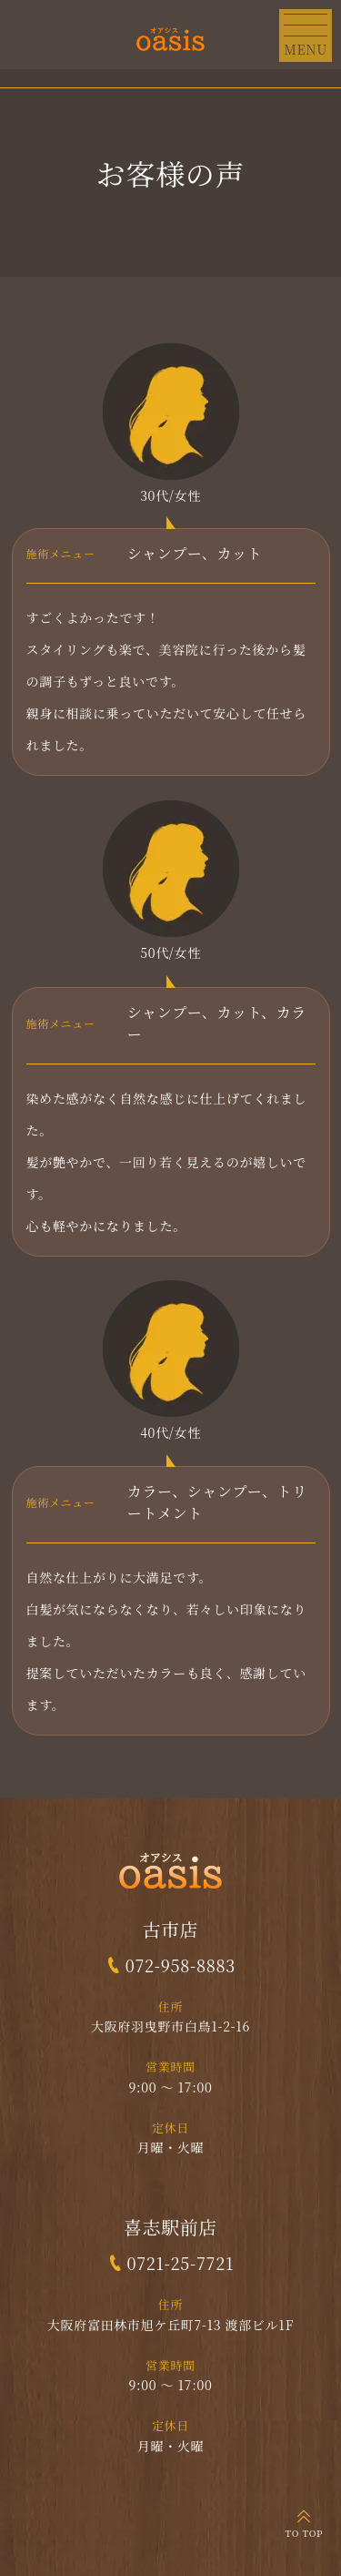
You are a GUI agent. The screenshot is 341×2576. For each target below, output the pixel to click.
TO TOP (304, 2533)
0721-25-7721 (180, 2263)
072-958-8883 (180, 1965)
